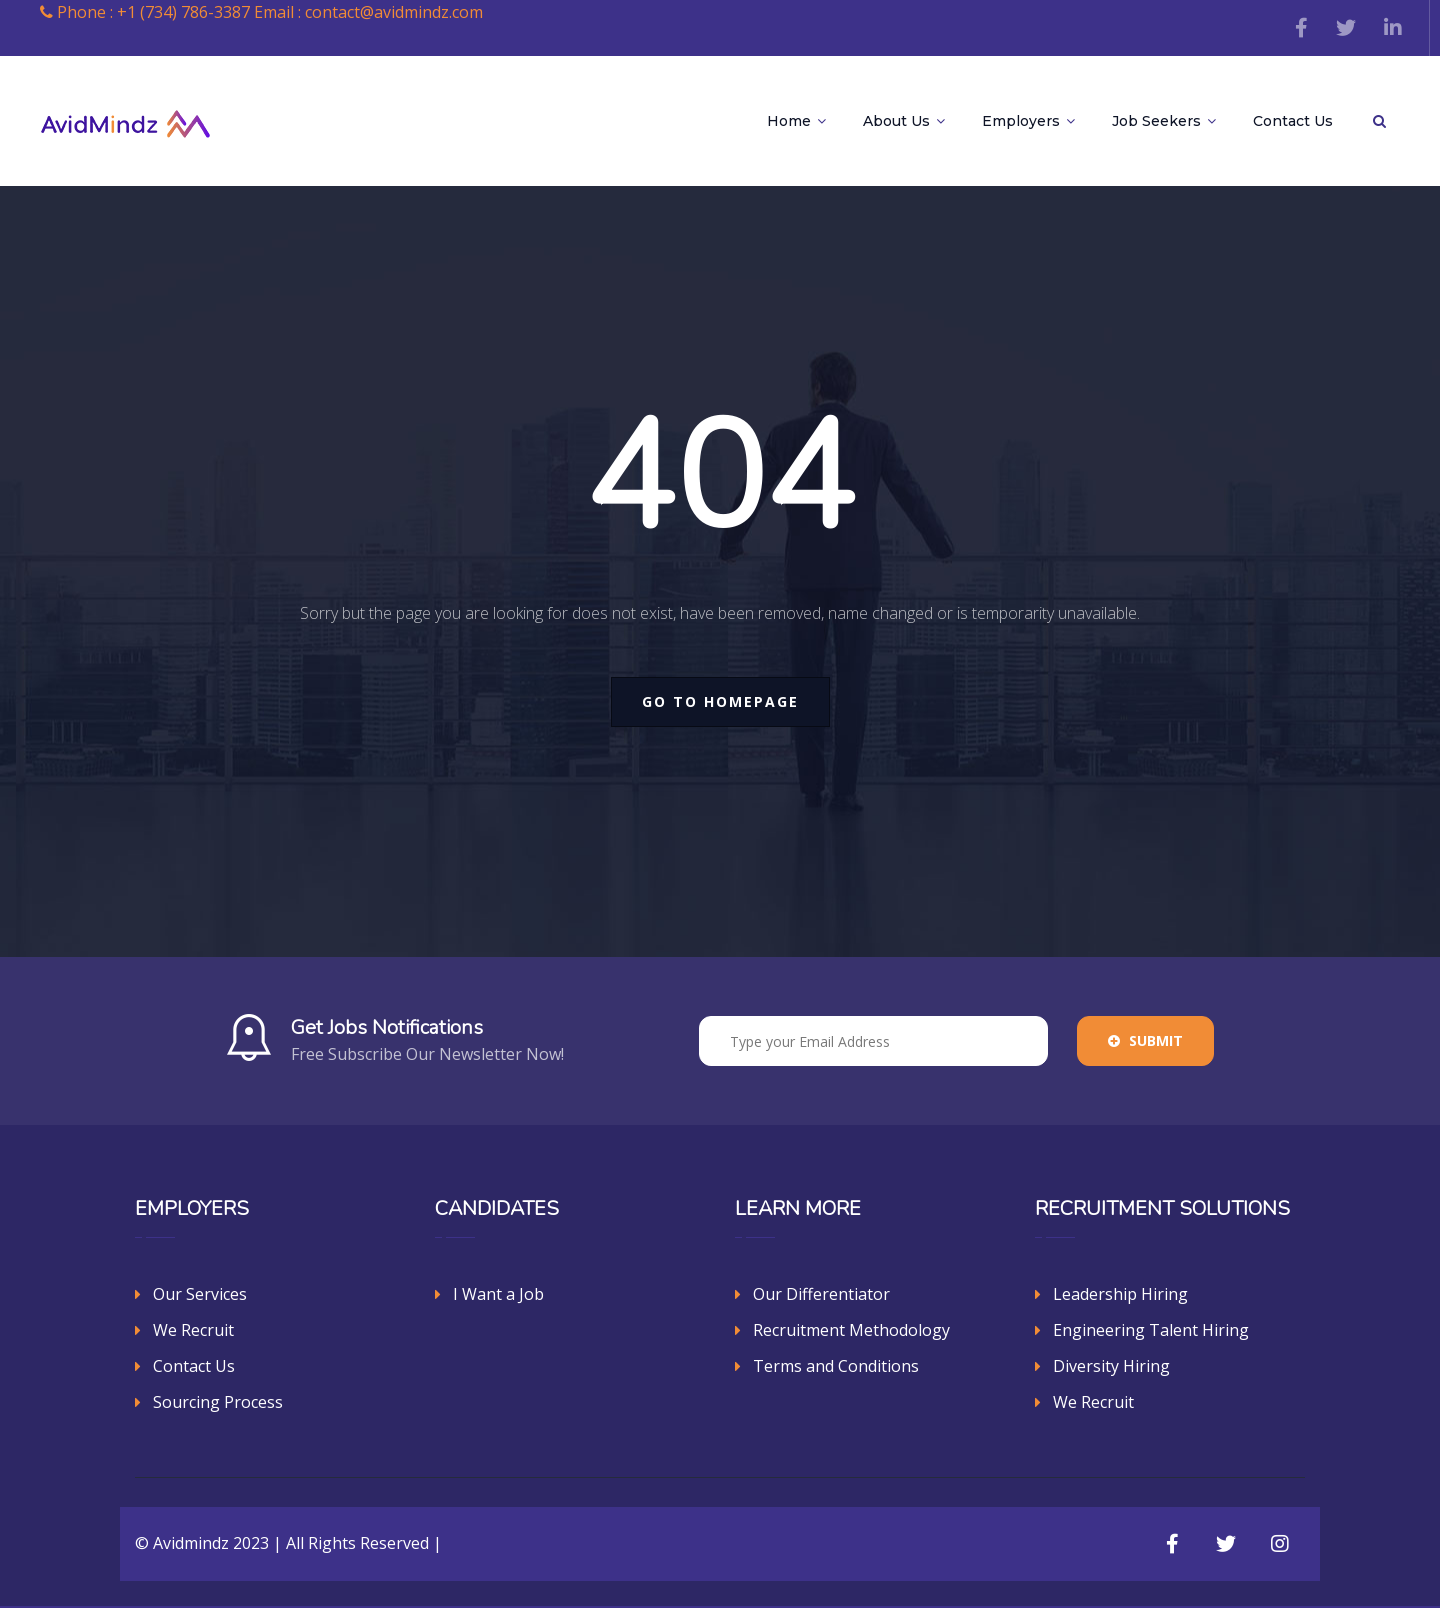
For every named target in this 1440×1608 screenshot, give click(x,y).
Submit (1145, 1040)
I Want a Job (498, 1294)
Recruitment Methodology (851, 1330)
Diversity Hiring (1111, 1366)
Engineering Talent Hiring (1151, 1330)
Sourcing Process (218, 1402)
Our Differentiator (821, 1294)
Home (796, 121)
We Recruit (193, 1330)
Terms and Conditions (836, 1366)
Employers (1028, 121)
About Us (904, 121)
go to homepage (720, 701)
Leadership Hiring (1120, 1294)
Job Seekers (1164, 121)
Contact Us (1293, 121)
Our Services (200, 1294)
